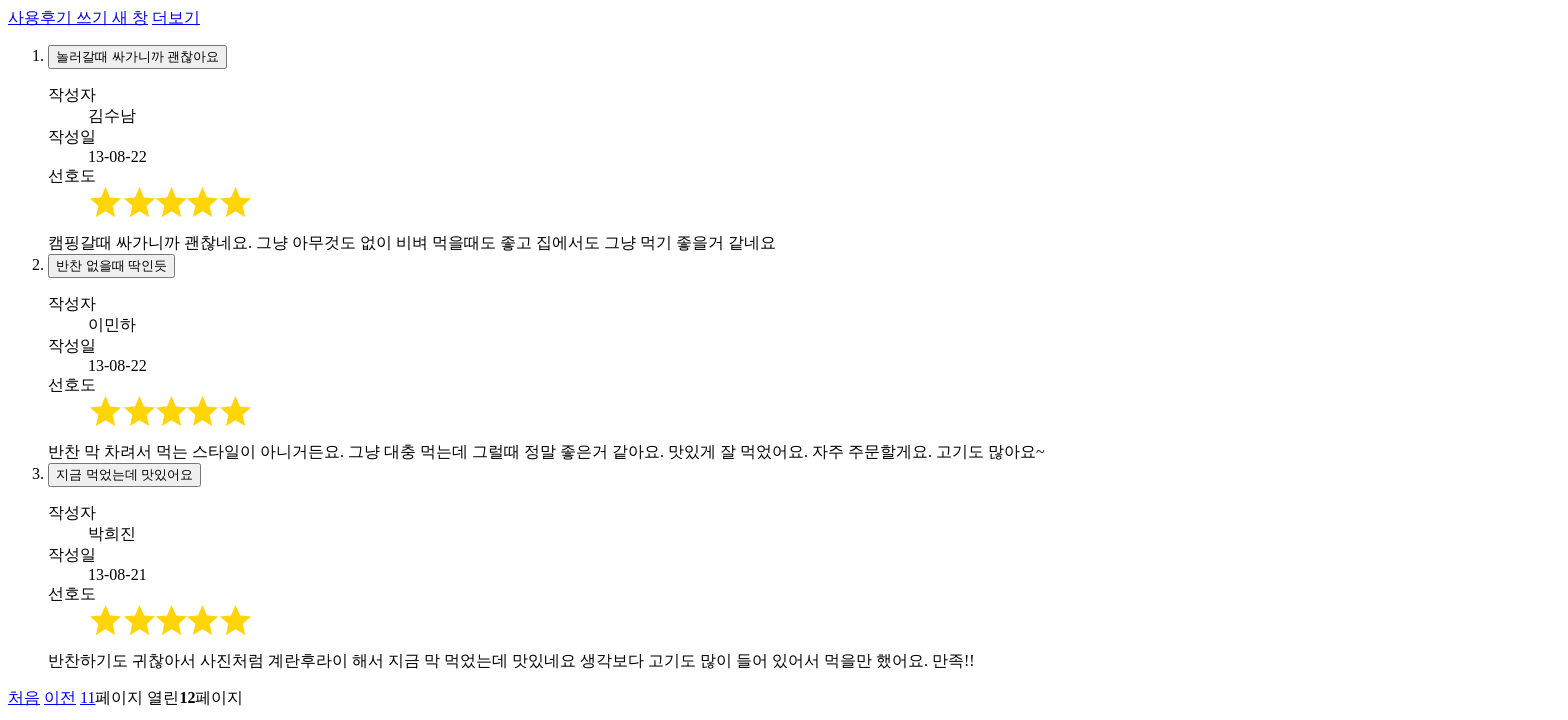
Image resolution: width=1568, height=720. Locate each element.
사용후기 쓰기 (78, 17)
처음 (24, 697)
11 (87, 697)
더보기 (176, 17)
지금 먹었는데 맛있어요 (124, 474)
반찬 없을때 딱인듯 (111, 265)
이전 (60, 697)
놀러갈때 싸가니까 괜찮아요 (137, 56)
